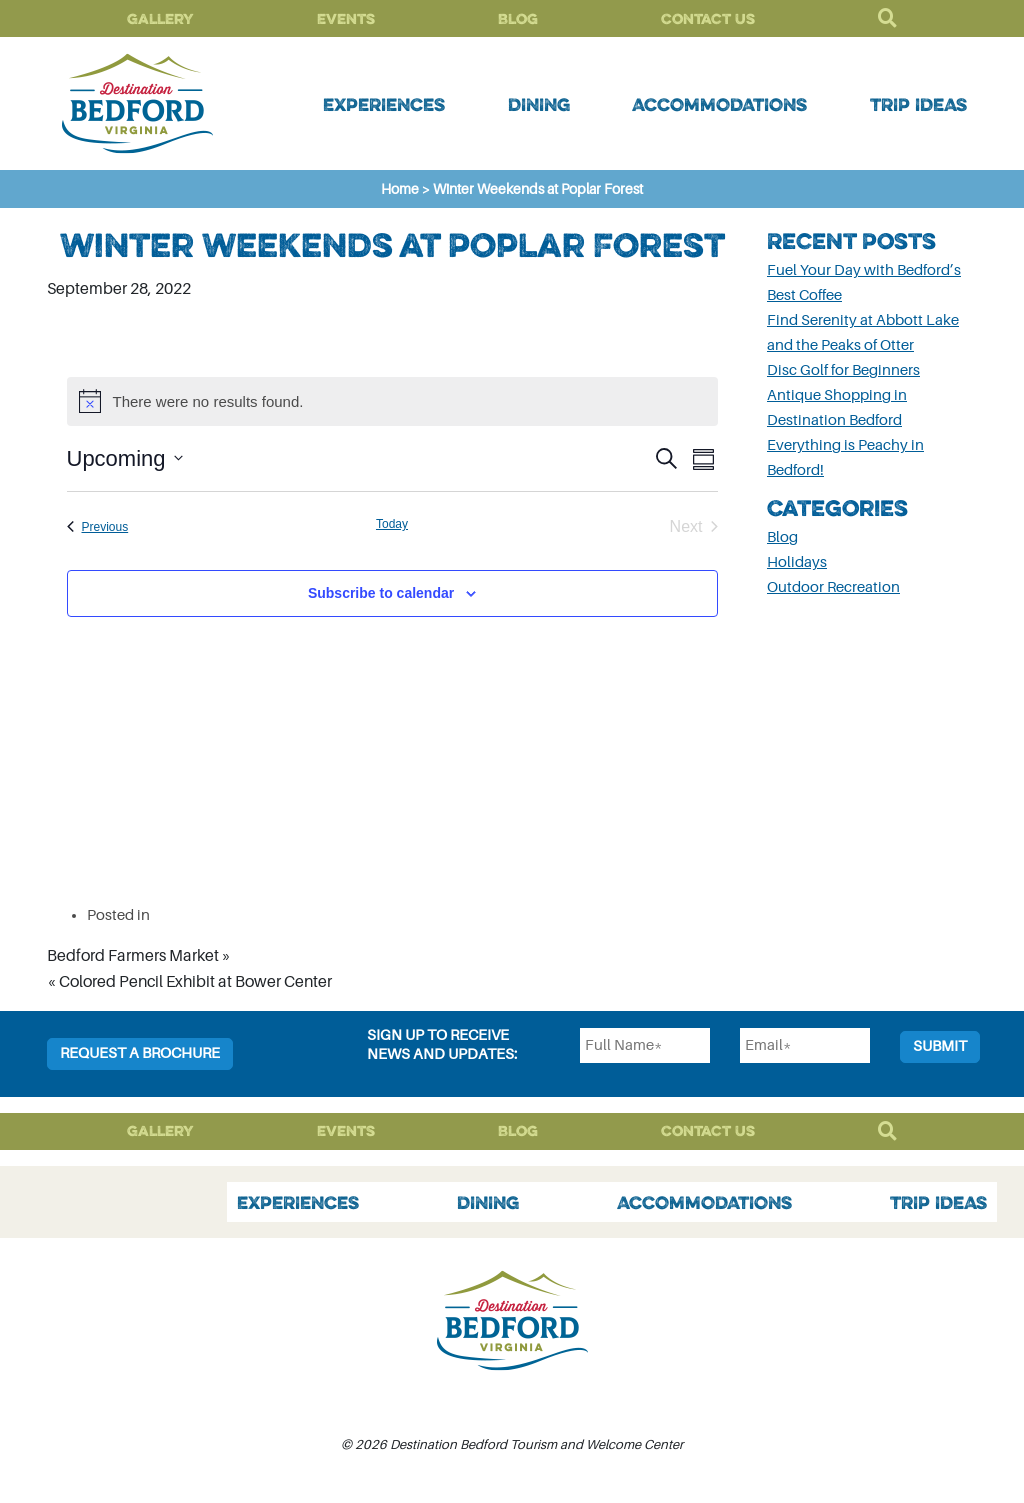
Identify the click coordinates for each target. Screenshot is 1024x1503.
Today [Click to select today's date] (392, 524)
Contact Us (708, 18)
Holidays (797, 562)
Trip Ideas (918, 104)
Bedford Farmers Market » (139, 956)
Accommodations (719, 104)
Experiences (384, 104)
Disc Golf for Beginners (843, 370)
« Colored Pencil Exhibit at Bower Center (189, 982)
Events (346, 18)
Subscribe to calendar (381, 593)
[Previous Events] (98, 527)
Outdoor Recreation (833, 587)
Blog (518, 18)
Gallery (160, 18)
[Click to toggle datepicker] (125, 458)
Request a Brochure (140, 1053)
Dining (539, 104)
